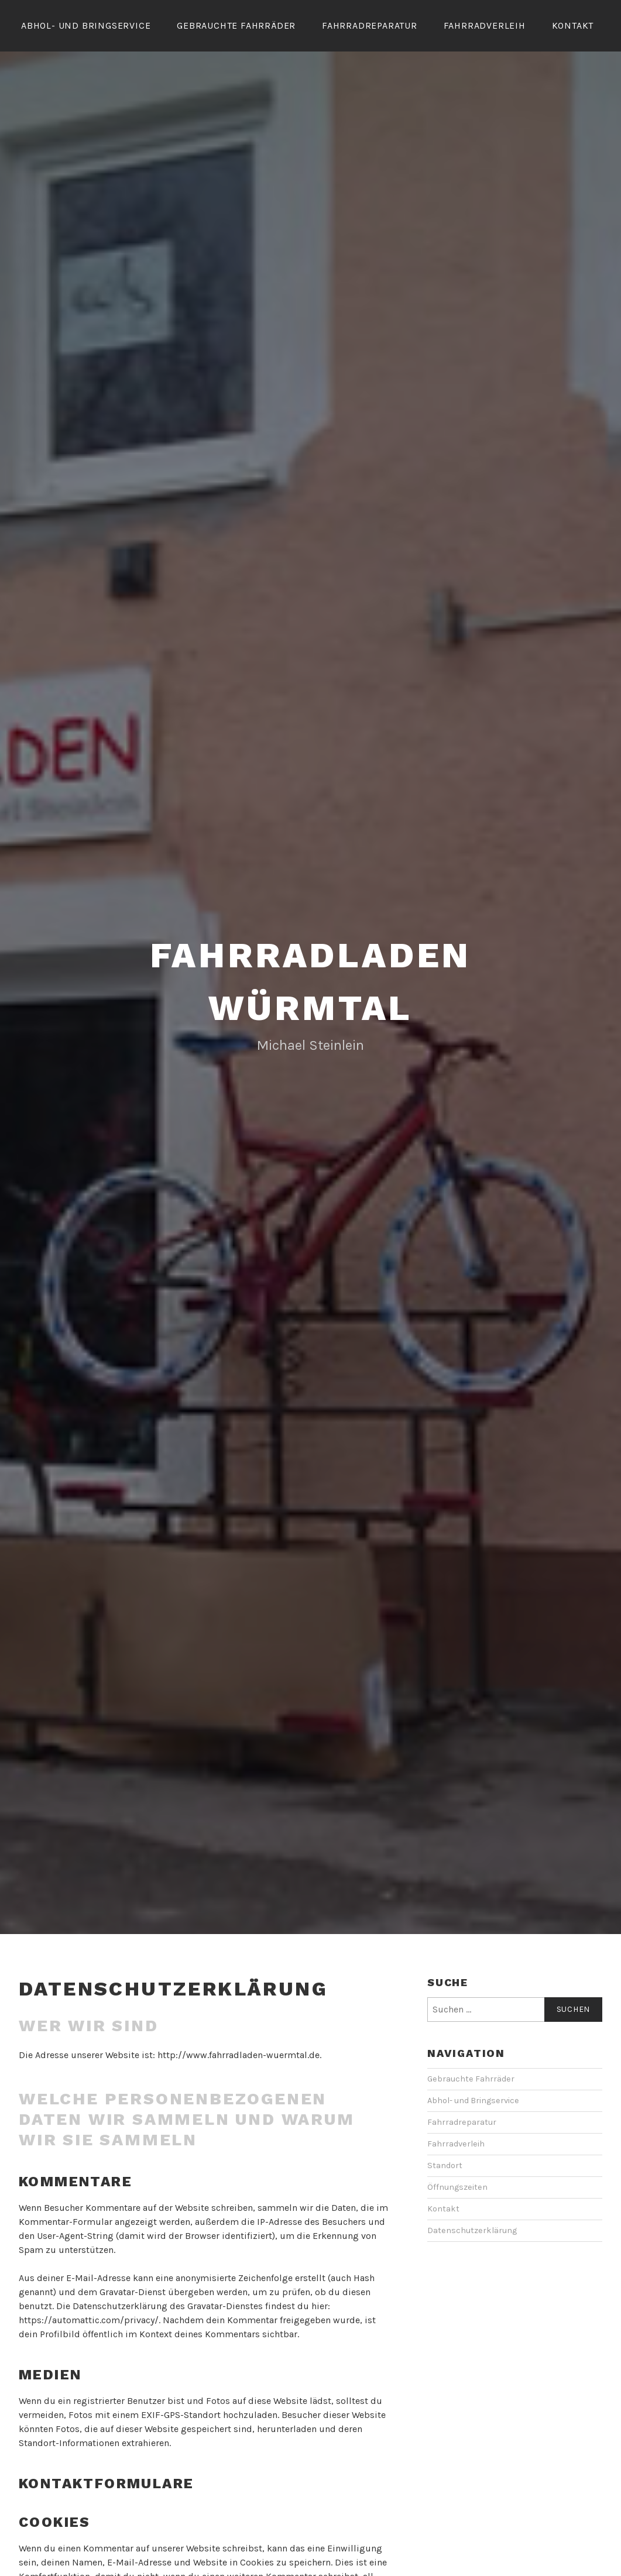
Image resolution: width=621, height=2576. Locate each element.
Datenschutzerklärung (472, 2263)
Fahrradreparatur (369, 25)
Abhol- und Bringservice (85, 25)
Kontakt (573, 25)
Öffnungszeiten (457, 2220)
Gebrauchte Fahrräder (236, 25)
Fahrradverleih (485, 25)
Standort (444, 2198)
